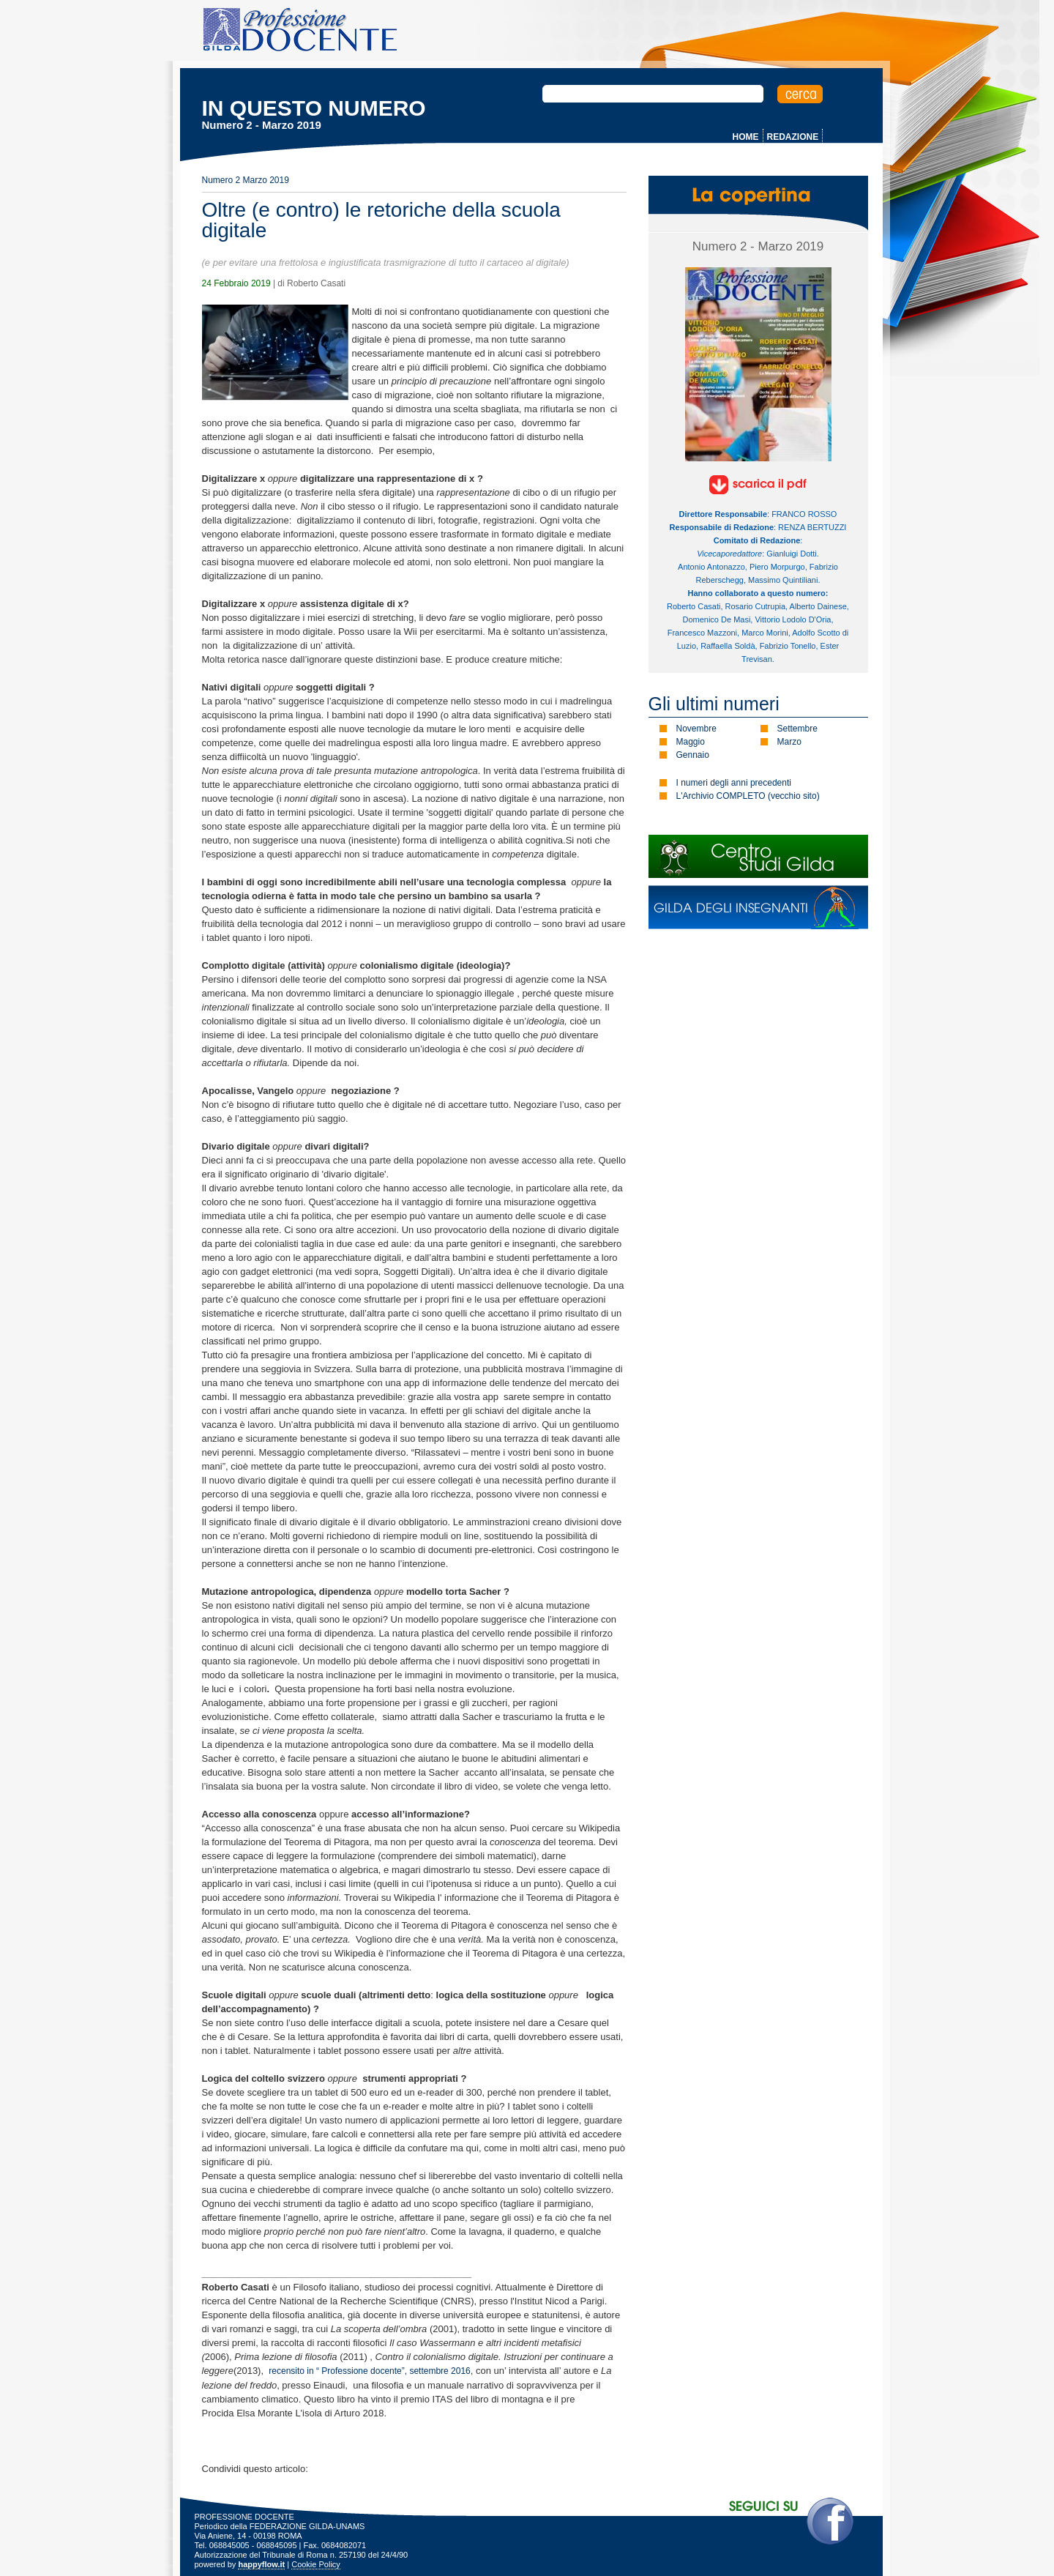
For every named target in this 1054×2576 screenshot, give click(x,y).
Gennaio (692, 755)
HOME (746, 137)
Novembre (696, 728)
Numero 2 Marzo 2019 (245, 180)
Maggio (690, 742)
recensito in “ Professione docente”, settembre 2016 (369, 2371)
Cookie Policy (315, 2564)
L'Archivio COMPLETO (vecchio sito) (748, 796)
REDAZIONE (793, 137)
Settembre (797, 728)
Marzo (789, 742)
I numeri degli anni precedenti (733, 783)
